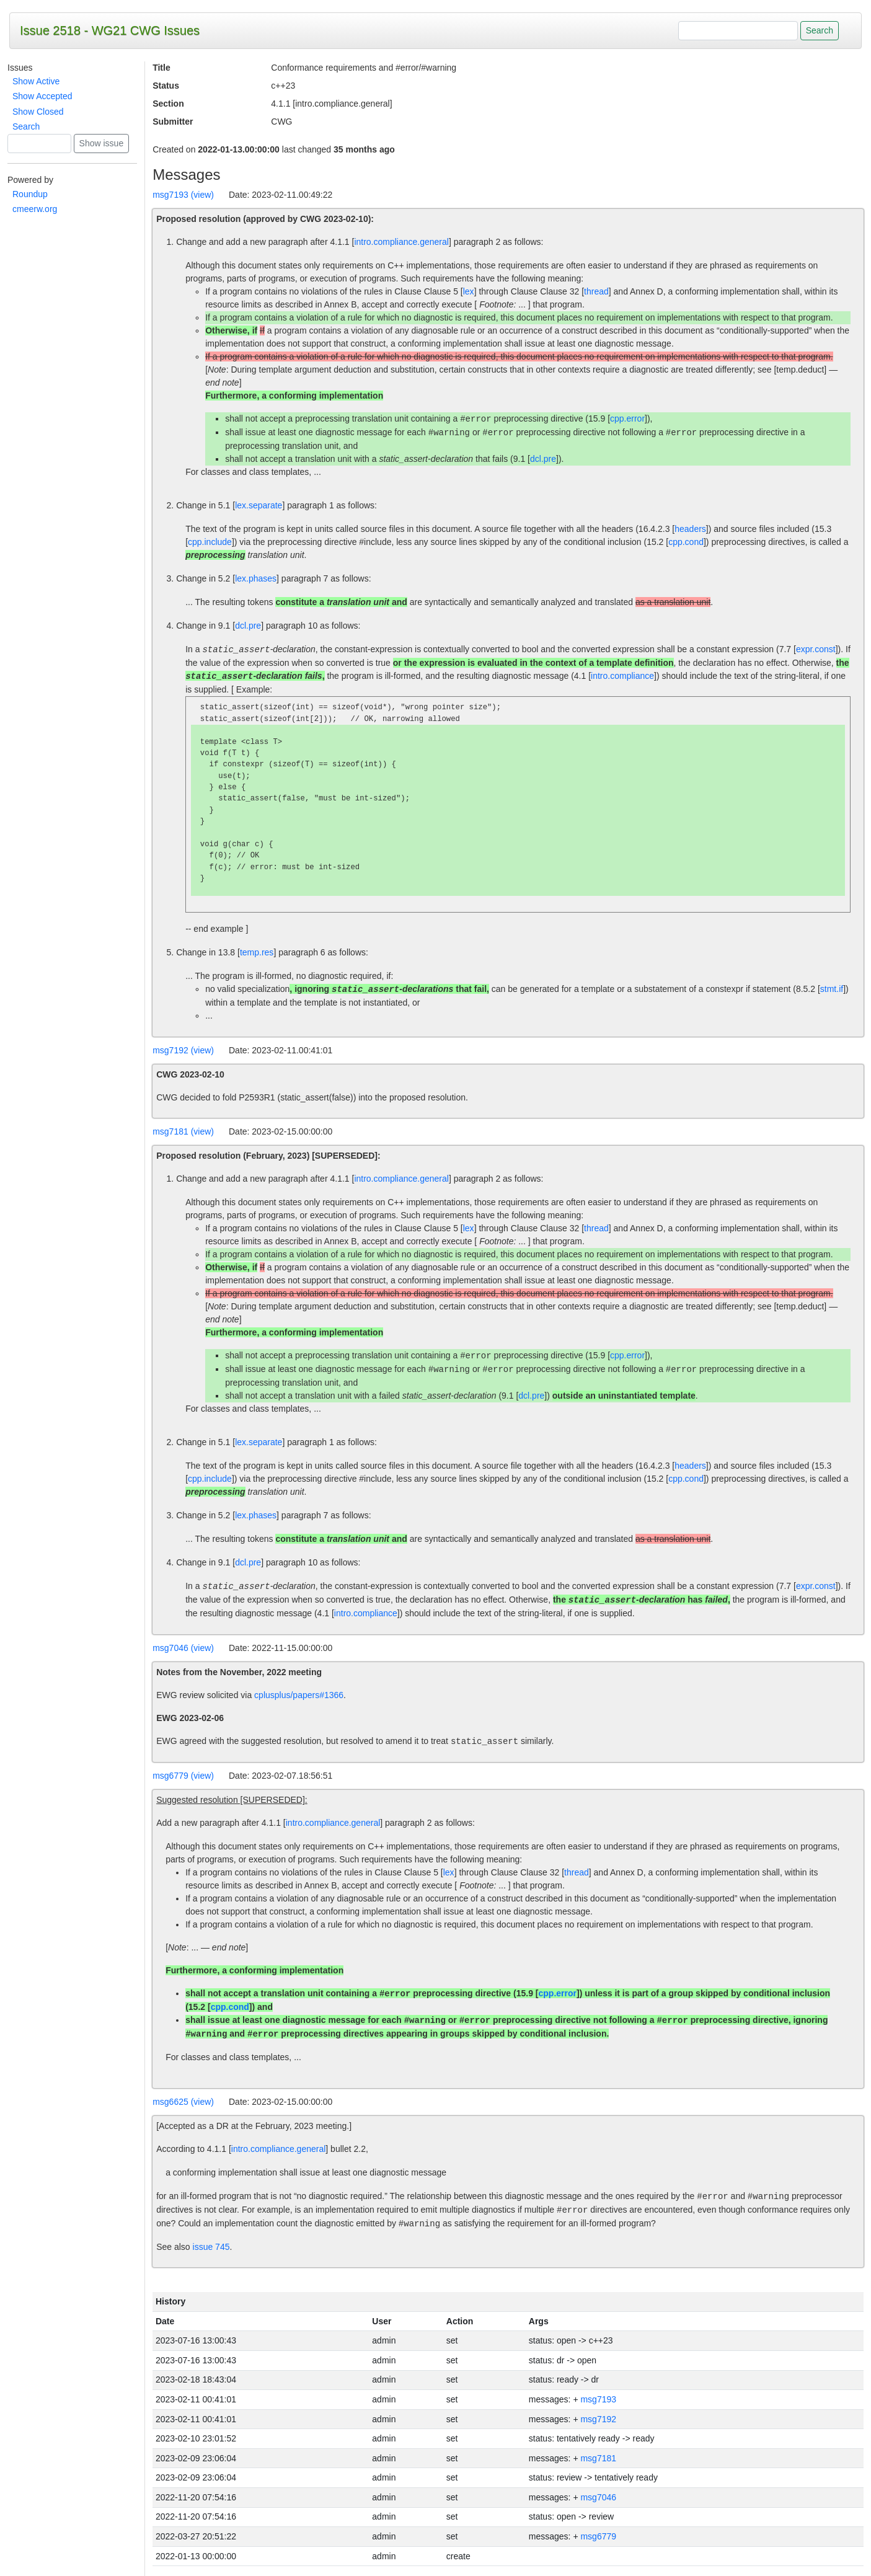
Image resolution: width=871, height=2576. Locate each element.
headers (690, 529)
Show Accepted (42, 96)
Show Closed (38, 112)
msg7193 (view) (183, 195)
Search (26, 126)
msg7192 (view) (183, 1050)
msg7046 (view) (183, 1648)
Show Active (36, 81)
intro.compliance (622, 676)
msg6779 (598, 2536)
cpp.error (627, 419)
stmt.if (831, 989)
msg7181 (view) (183, 1131)
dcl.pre (543, 459)
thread (596, 291)
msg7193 (598, 2399)
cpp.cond (686, 542)
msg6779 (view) (183, 1776)
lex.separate (258, 505)
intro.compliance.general (401, 242)
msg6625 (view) (183, 2102)
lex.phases (255, 578)
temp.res (256, 952)
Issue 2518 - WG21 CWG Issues (110, 30)
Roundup (30, 194)
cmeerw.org (34, 209)
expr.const (816, 650)
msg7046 (598, 2497)
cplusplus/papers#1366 (298, 1695)
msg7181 (598, 2458)
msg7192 (598, 2419)
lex (468, 291)
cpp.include (210, 542)
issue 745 (211, 2247)
